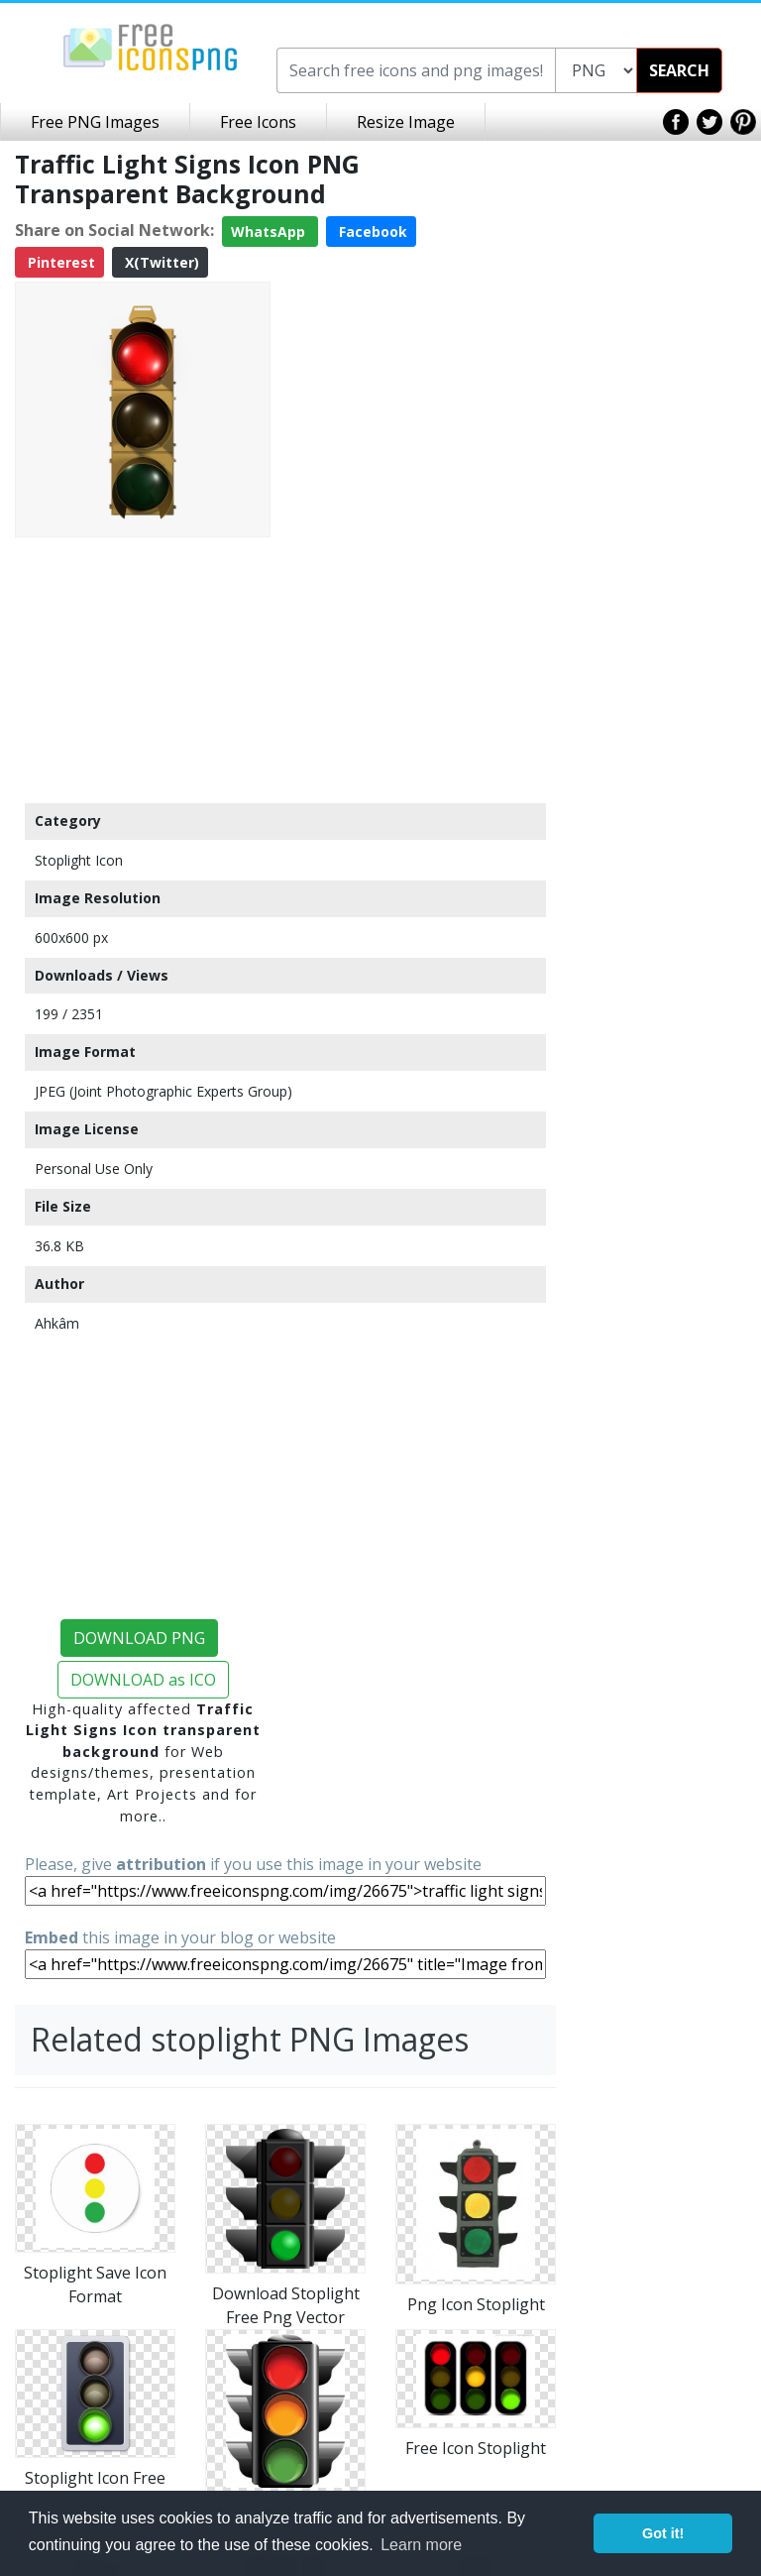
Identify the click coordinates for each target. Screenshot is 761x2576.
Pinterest (59, 262)
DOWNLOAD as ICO (143, 1680)
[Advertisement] (143, 669)
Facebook (371, 231)
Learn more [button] (421, 2544)
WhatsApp (270, 231)
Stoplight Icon (79, 860)
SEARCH (679, 70)
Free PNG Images (95, 122)
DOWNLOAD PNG (139, 1638)
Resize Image (406, 122)
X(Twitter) (160, 262)
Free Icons (258, 122)
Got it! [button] (663, 2533)
